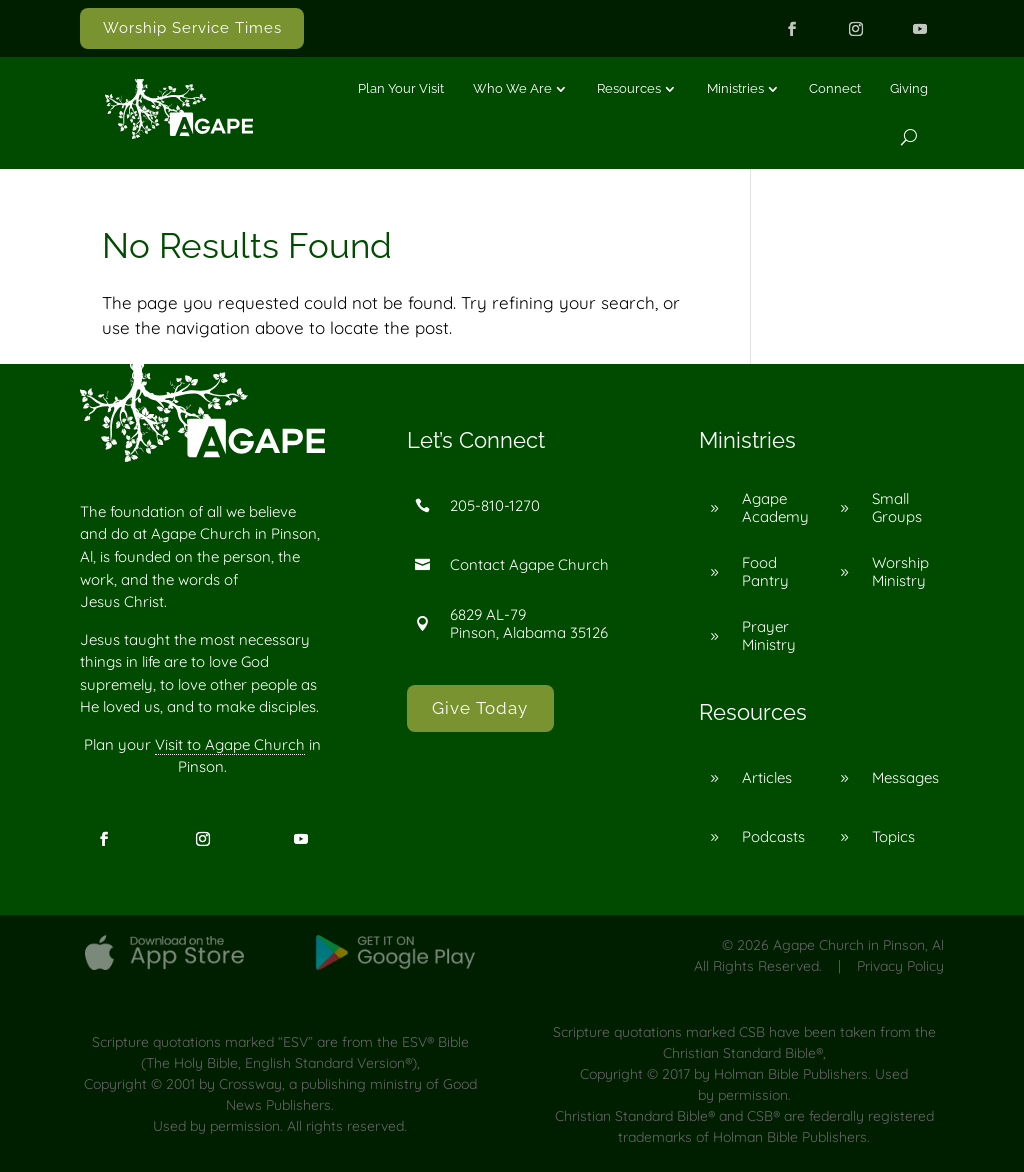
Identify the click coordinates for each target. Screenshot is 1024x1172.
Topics (893, 836)
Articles (767, 777)
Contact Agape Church (529, 564)
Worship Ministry (900, 571)
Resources (629, 88)
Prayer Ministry (769, 635)
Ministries (735, 88)
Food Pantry (765, 571)
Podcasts (773, 836)
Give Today (480, 708)
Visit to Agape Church (230, 744)
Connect (835, 88)
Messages (905, 777)
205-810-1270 (495, 505)
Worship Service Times (192, 28)
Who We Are (512, 88)
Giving (909, 88)
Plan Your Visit (401, 88)
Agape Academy (775, 507)
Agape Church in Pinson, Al (858, 945)
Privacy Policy (900, 966)
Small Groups (897, 507)
